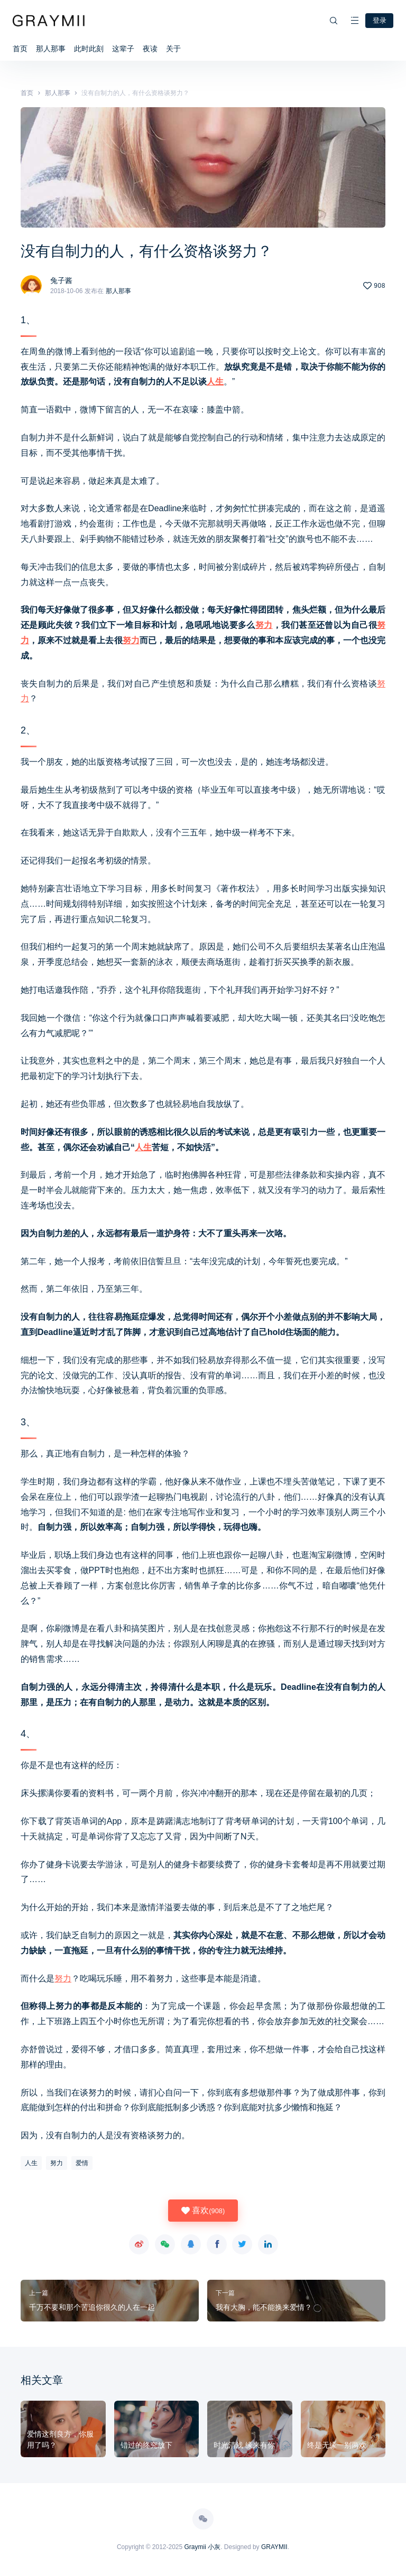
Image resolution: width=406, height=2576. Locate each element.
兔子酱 (61, 279)
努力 (264, 623)
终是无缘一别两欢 (336, 2444)
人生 (215, 380)
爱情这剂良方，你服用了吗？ (60, 2438)
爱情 (82, 2162)
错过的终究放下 (146, 2444)
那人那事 (51, 47)
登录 (378, 20)
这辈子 (123, 47)
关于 (173, 47)
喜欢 (203, 2209)
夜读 (150, 47)
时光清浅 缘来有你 (244, 2444)
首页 (20, 47)
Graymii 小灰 (202, 2546)
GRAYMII (274, 2546)
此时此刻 (89, 47)
